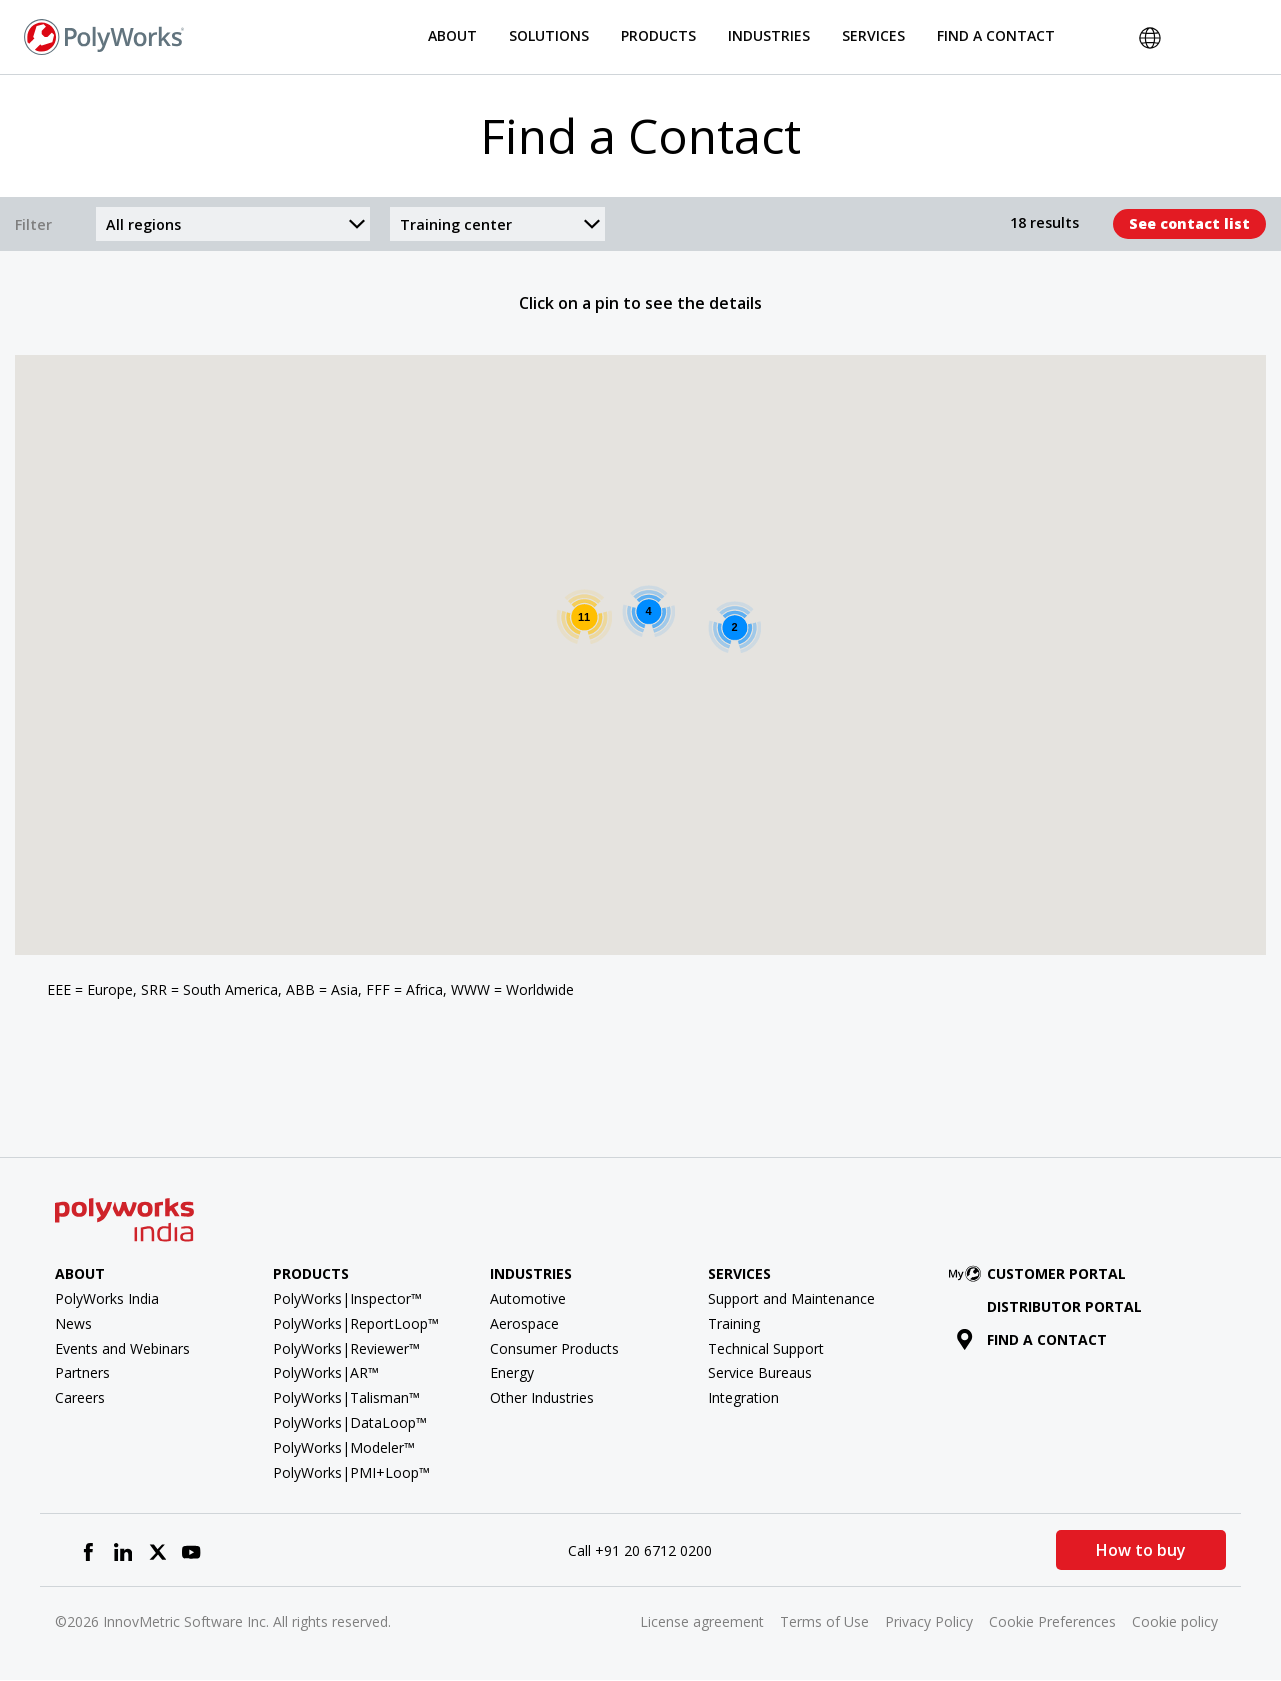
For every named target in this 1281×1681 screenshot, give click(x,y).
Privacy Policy (929, 1621)
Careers (80, 1397)
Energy (512, 1372)
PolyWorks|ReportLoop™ (356, 1323)
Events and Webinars (122, 1348)
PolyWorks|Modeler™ (344, 1447)
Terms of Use (824, 1621)
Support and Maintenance (791, 1298)
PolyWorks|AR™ (326, 1372)
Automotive (528, 1298)
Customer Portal (1041, 1273)
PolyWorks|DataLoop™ (350, 1422)
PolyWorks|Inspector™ (347, 1298)
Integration (743, 1397)
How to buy (1141, 1550)
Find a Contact (996, 35)
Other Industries (542, 1397)
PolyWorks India (107, 1298)
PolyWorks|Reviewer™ (346, 1348)
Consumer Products (554, 1348)
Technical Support (766, 1348)
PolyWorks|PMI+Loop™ (351, 1472)
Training (734, 1323)
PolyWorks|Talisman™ (346, 1397)
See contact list (1189, 223)
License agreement (702, 1621)
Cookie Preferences (1052, 1621)
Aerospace (524, 1323)
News (73, 1323)
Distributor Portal (1064, 1306)
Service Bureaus (760, 1372)
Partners (82, 1372)
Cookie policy (1175, 1621)
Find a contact (1031, 1339)
